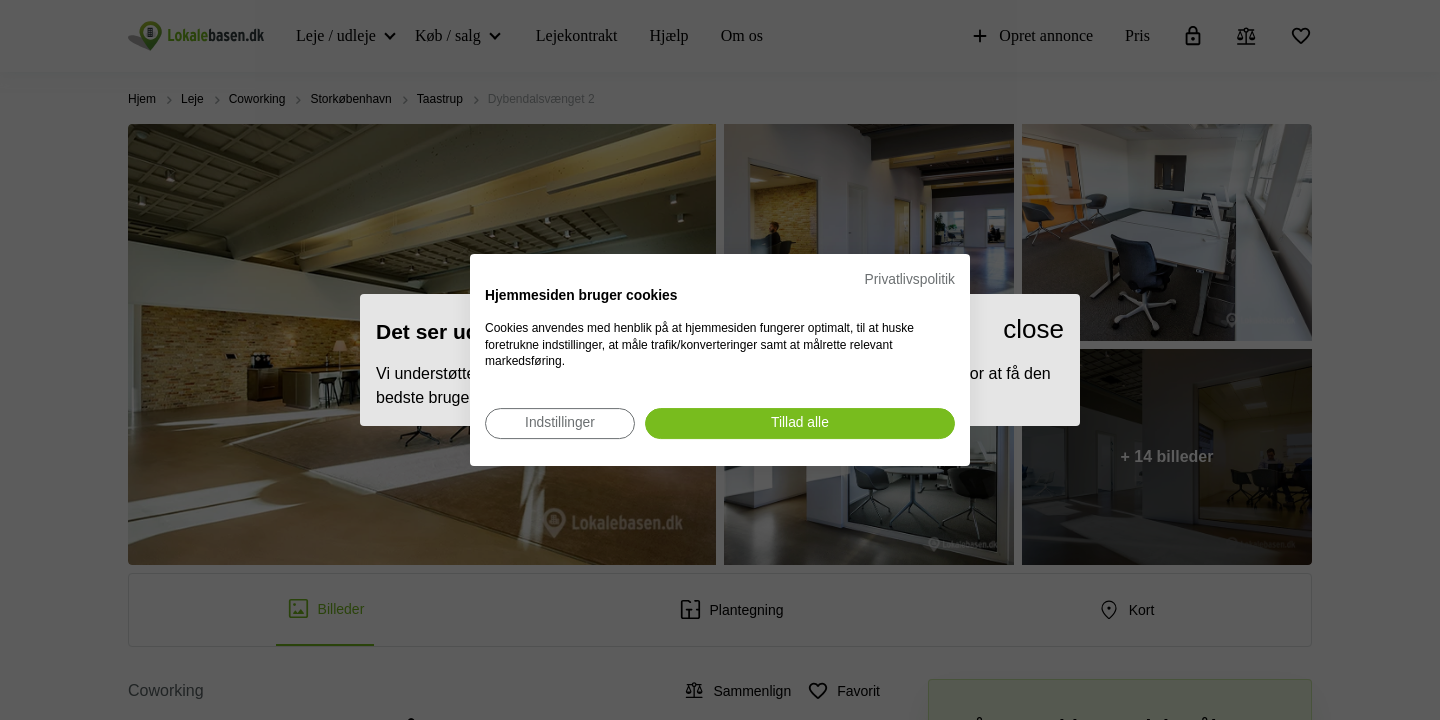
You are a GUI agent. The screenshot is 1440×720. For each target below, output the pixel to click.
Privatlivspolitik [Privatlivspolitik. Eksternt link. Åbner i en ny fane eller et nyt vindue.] (910, 279)
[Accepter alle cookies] (800, 423)
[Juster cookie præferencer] (560, 423)
